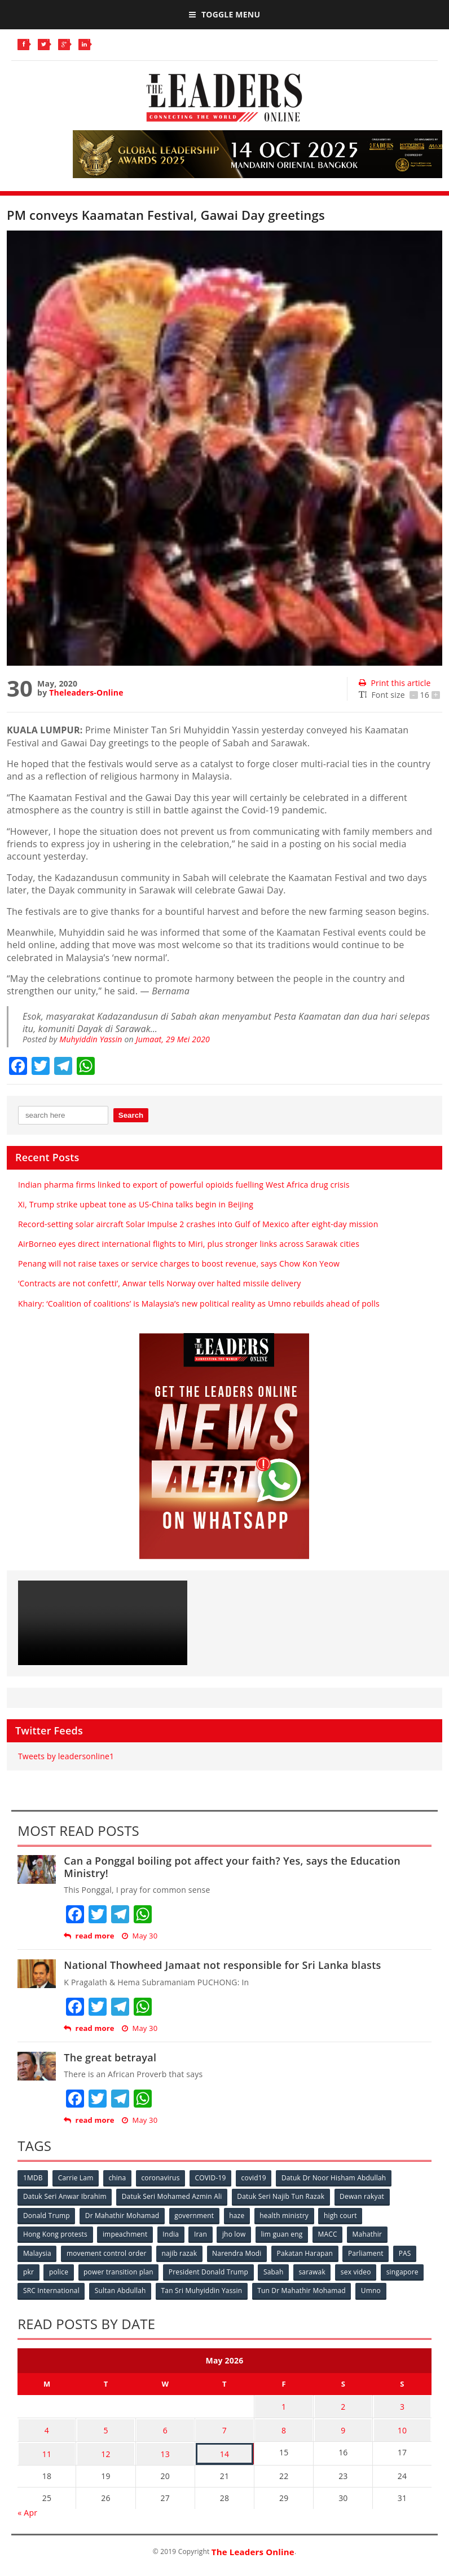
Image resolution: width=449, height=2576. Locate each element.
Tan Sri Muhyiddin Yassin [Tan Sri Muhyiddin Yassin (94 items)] (203, 2289)
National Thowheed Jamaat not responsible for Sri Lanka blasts (222, 1965)
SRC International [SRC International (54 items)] (51, 2289)
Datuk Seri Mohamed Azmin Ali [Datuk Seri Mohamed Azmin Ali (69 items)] (172, 2196)
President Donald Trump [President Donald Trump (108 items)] (210, 2271)
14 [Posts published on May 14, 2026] (224, 2448)
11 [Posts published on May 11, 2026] (46, 2448)
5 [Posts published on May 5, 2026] (105, 2426)
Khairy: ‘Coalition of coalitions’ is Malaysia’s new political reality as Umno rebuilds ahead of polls (199, 1303)
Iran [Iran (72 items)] (202, 2233)
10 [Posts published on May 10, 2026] (402, 2426)
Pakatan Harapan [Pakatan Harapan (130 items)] (307, 2252)
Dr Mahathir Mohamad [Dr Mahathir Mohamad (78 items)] (123, 2215)
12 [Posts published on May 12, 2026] (105, 2448)
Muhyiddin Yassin (90, 1039)
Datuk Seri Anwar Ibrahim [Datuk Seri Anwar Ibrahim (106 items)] (65, 2196)
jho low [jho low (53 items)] (236, 2233)
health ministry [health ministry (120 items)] (286, 2215)
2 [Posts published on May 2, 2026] (343, 2404)
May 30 (139, 1936)
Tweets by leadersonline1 (66, 1756)
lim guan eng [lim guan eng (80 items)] (284, 2233)
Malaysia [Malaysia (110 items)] (37, 2252)
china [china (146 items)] (118, 2178)
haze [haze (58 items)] (238, 2215)
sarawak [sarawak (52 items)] (314, 2271)
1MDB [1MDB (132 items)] (33, 2178)
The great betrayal (110, 2057)
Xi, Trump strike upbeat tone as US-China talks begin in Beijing (135, 1204)
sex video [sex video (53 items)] (359, 2271)
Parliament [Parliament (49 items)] (368, 2252)
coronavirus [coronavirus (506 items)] (162, 2178)
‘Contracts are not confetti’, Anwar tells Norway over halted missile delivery (159, 1283)
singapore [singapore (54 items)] (406, 2271)
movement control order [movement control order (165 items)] (107, 2252)
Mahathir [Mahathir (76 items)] (371, 2233)
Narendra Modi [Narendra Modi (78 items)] (238, 2252)
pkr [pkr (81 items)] (28, 2271)
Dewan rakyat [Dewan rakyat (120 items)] (363, 2196)
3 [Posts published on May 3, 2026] (402, 2404)
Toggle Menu (224, 14)
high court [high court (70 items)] (343, 2215)
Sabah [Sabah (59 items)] (276, 2271)
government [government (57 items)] (195, 2215)
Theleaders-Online (86, 692)
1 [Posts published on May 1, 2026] (283, 2404)
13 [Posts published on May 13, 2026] (165, 2448)
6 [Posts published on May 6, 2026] (165, 2426)
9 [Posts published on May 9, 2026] (343, 2426)
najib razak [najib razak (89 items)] (181, 2252)
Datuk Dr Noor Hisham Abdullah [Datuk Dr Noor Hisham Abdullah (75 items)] (337, 2178)
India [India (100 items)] (172, 2233)
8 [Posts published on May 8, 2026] (283, 2426)
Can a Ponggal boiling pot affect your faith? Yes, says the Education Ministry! (232, 1867)
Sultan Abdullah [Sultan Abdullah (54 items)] (121, 2289)
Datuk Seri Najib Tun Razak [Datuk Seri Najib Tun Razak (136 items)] (282, 2196)
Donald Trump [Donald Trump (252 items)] (46, 2215)
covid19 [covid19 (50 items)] (256, 2178)
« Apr (27, 2506)
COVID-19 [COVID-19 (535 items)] (212, 2178)
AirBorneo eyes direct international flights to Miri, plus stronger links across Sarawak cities (188, 1243)
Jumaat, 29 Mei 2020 (173, 1039)
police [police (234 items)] (59, 2271)
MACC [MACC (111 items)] (330, 2233)
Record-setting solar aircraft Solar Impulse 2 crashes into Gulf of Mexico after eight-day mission (198, 1224)
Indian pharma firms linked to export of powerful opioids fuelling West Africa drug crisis (184, 1184)
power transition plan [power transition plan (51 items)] (120, 2271)
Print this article (394, 683)
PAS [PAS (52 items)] (408, 2252)
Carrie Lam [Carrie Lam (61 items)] (76, 2178)
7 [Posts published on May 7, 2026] (224, 2426)
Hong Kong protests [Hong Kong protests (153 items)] (55, 2233)
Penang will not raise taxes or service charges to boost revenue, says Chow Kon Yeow (179, 1263)
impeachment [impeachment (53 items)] (125, 2233)
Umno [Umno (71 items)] (373, 2289)
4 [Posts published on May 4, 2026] (47, 2426)
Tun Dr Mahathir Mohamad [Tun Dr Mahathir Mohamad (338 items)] (303, 2289)
